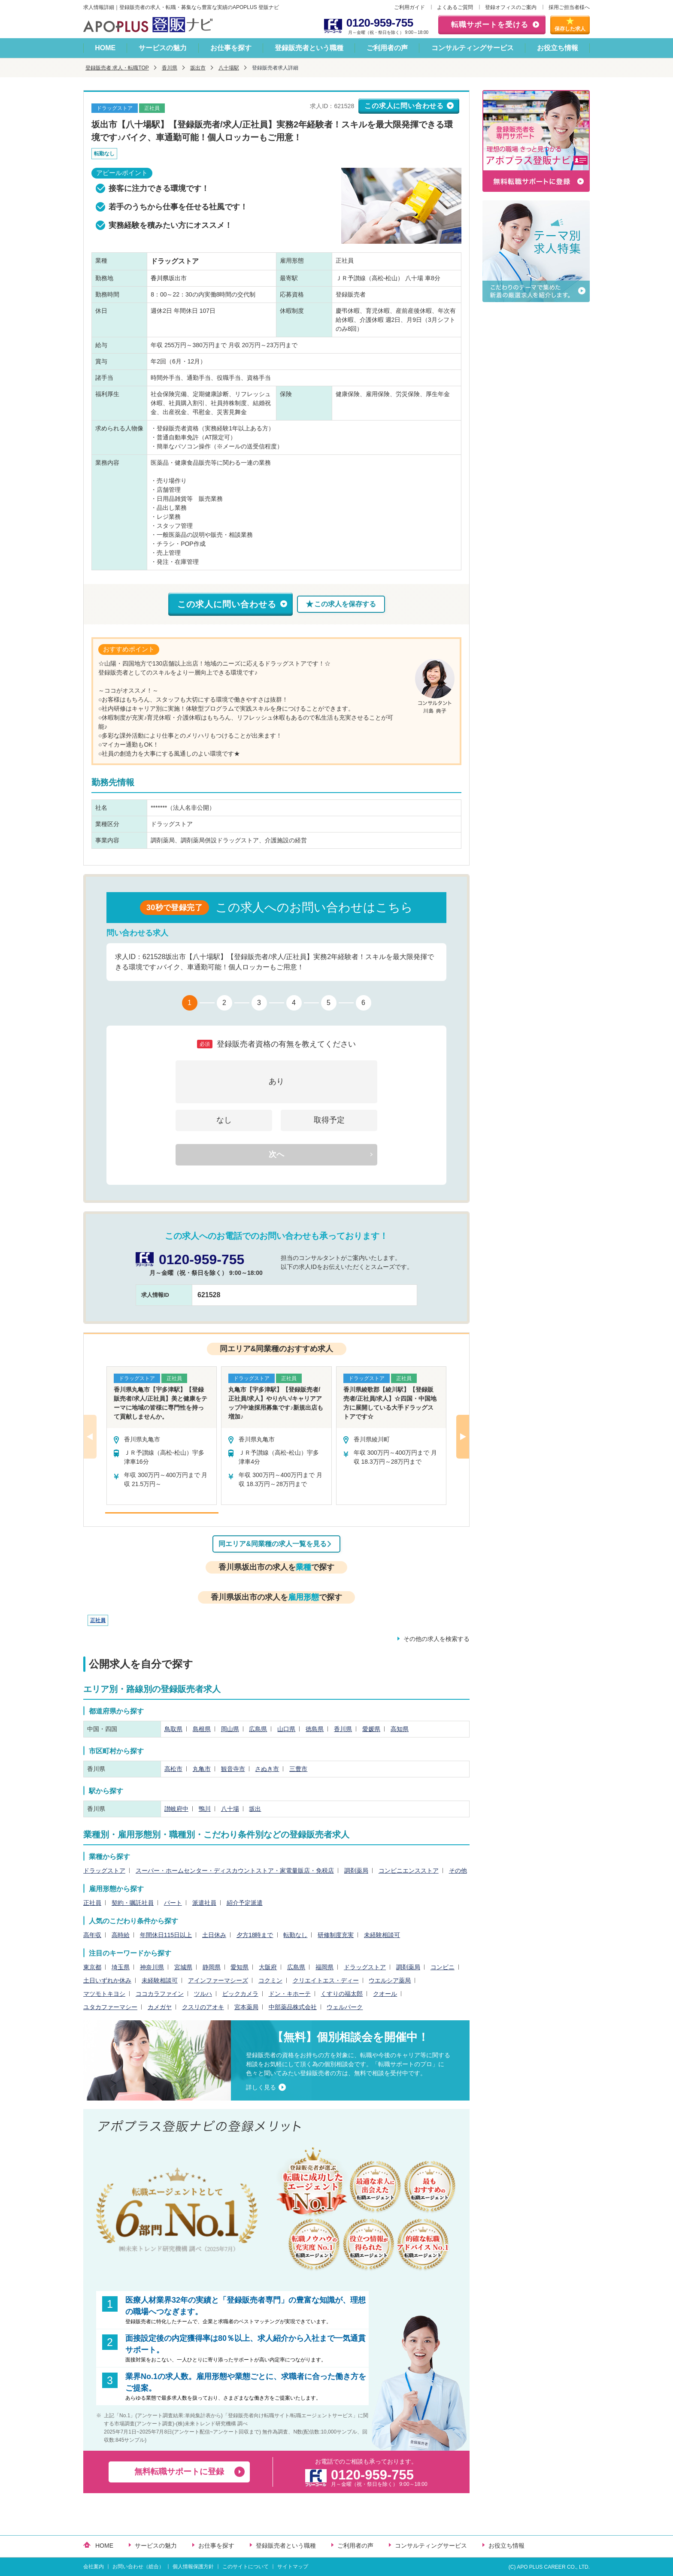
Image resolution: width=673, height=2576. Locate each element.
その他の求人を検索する (436, 1638)
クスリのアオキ (203, 2007)
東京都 (92, 1967)
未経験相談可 (382, 1934)
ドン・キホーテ (290, 1993)
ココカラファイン (160, 1993)
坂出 (255, 1808)
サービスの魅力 (163, 47)
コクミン (270, 1980)
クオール (385, 1993)
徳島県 (315, 1728)
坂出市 (198, 68)
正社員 (98, 1620)
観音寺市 (233, 1768)
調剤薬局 (356, 1870)
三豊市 (298, 1768)
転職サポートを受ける (489, 25)
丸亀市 (202, 1768)
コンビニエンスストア (409, 1870)
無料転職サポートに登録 (179, 2471)
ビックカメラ (240, 1993)
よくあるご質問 (455, 7)
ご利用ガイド (409, 7)
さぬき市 (267, 1768)
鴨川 (205, 1808)
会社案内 (93, 2567)
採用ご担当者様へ (569, 7)
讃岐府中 (176, 1808)
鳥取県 (173, 1728)
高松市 (173, 1768)
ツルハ (203, 1993)
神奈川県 (152, 1967)
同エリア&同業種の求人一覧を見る (272, 1543)
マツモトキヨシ (104, 1993)
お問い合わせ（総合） (138, 2567)
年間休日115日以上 (166, 1934)
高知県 (400, 1728)
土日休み (214, 1934)
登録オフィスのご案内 (511, 7)
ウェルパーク (345, 2007)
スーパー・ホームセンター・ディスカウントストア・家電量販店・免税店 (235, 1870)
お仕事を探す (231, 47)
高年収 (92, 1934)
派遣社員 (204, 1902)
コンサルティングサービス (472, 47)
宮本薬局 (246, 2007)
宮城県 (183, 1967)
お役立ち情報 (557, 47)
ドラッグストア (104, 1870)
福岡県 (324, 1967)
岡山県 (230, 1728)
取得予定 (329, 1120)
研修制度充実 (336, 1934)
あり (276, 1081)
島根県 (202, 1728)
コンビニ (442, 1967)
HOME (105, 47)
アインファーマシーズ (218, 1980)
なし (224, 1120)
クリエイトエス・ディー (326, 1980)
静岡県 (212, 1967)
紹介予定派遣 (245, 1902)
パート (173, 1902)
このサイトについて (245, 2567)
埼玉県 (121, 1967)
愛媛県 (371, 1728)
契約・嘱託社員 (133, 1902)
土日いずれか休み (107, 1980)
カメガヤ (160, 2007)
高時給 (121, 1934)
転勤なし (295, 1934)
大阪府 (268, 1967)
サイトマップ (292, 2567)
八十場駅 (228, 68)
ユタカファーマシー (110, 2007)
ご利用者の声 (387, 47)
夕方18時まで (254, 1934)
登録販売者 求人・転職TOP (117, 68)
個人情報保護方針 (193, 2567)
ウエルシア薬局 (390, 1980)
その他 (458, 1870)
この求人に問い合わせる (404, 105)
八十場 (230, 1808)
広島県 (258, 1728)
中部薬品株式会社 (293, 2007)
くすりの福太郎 (342, 1993)
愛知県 (239, 1967)
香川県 (169, 68)
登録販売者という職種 (309, 47)
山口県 (286, 1728)
